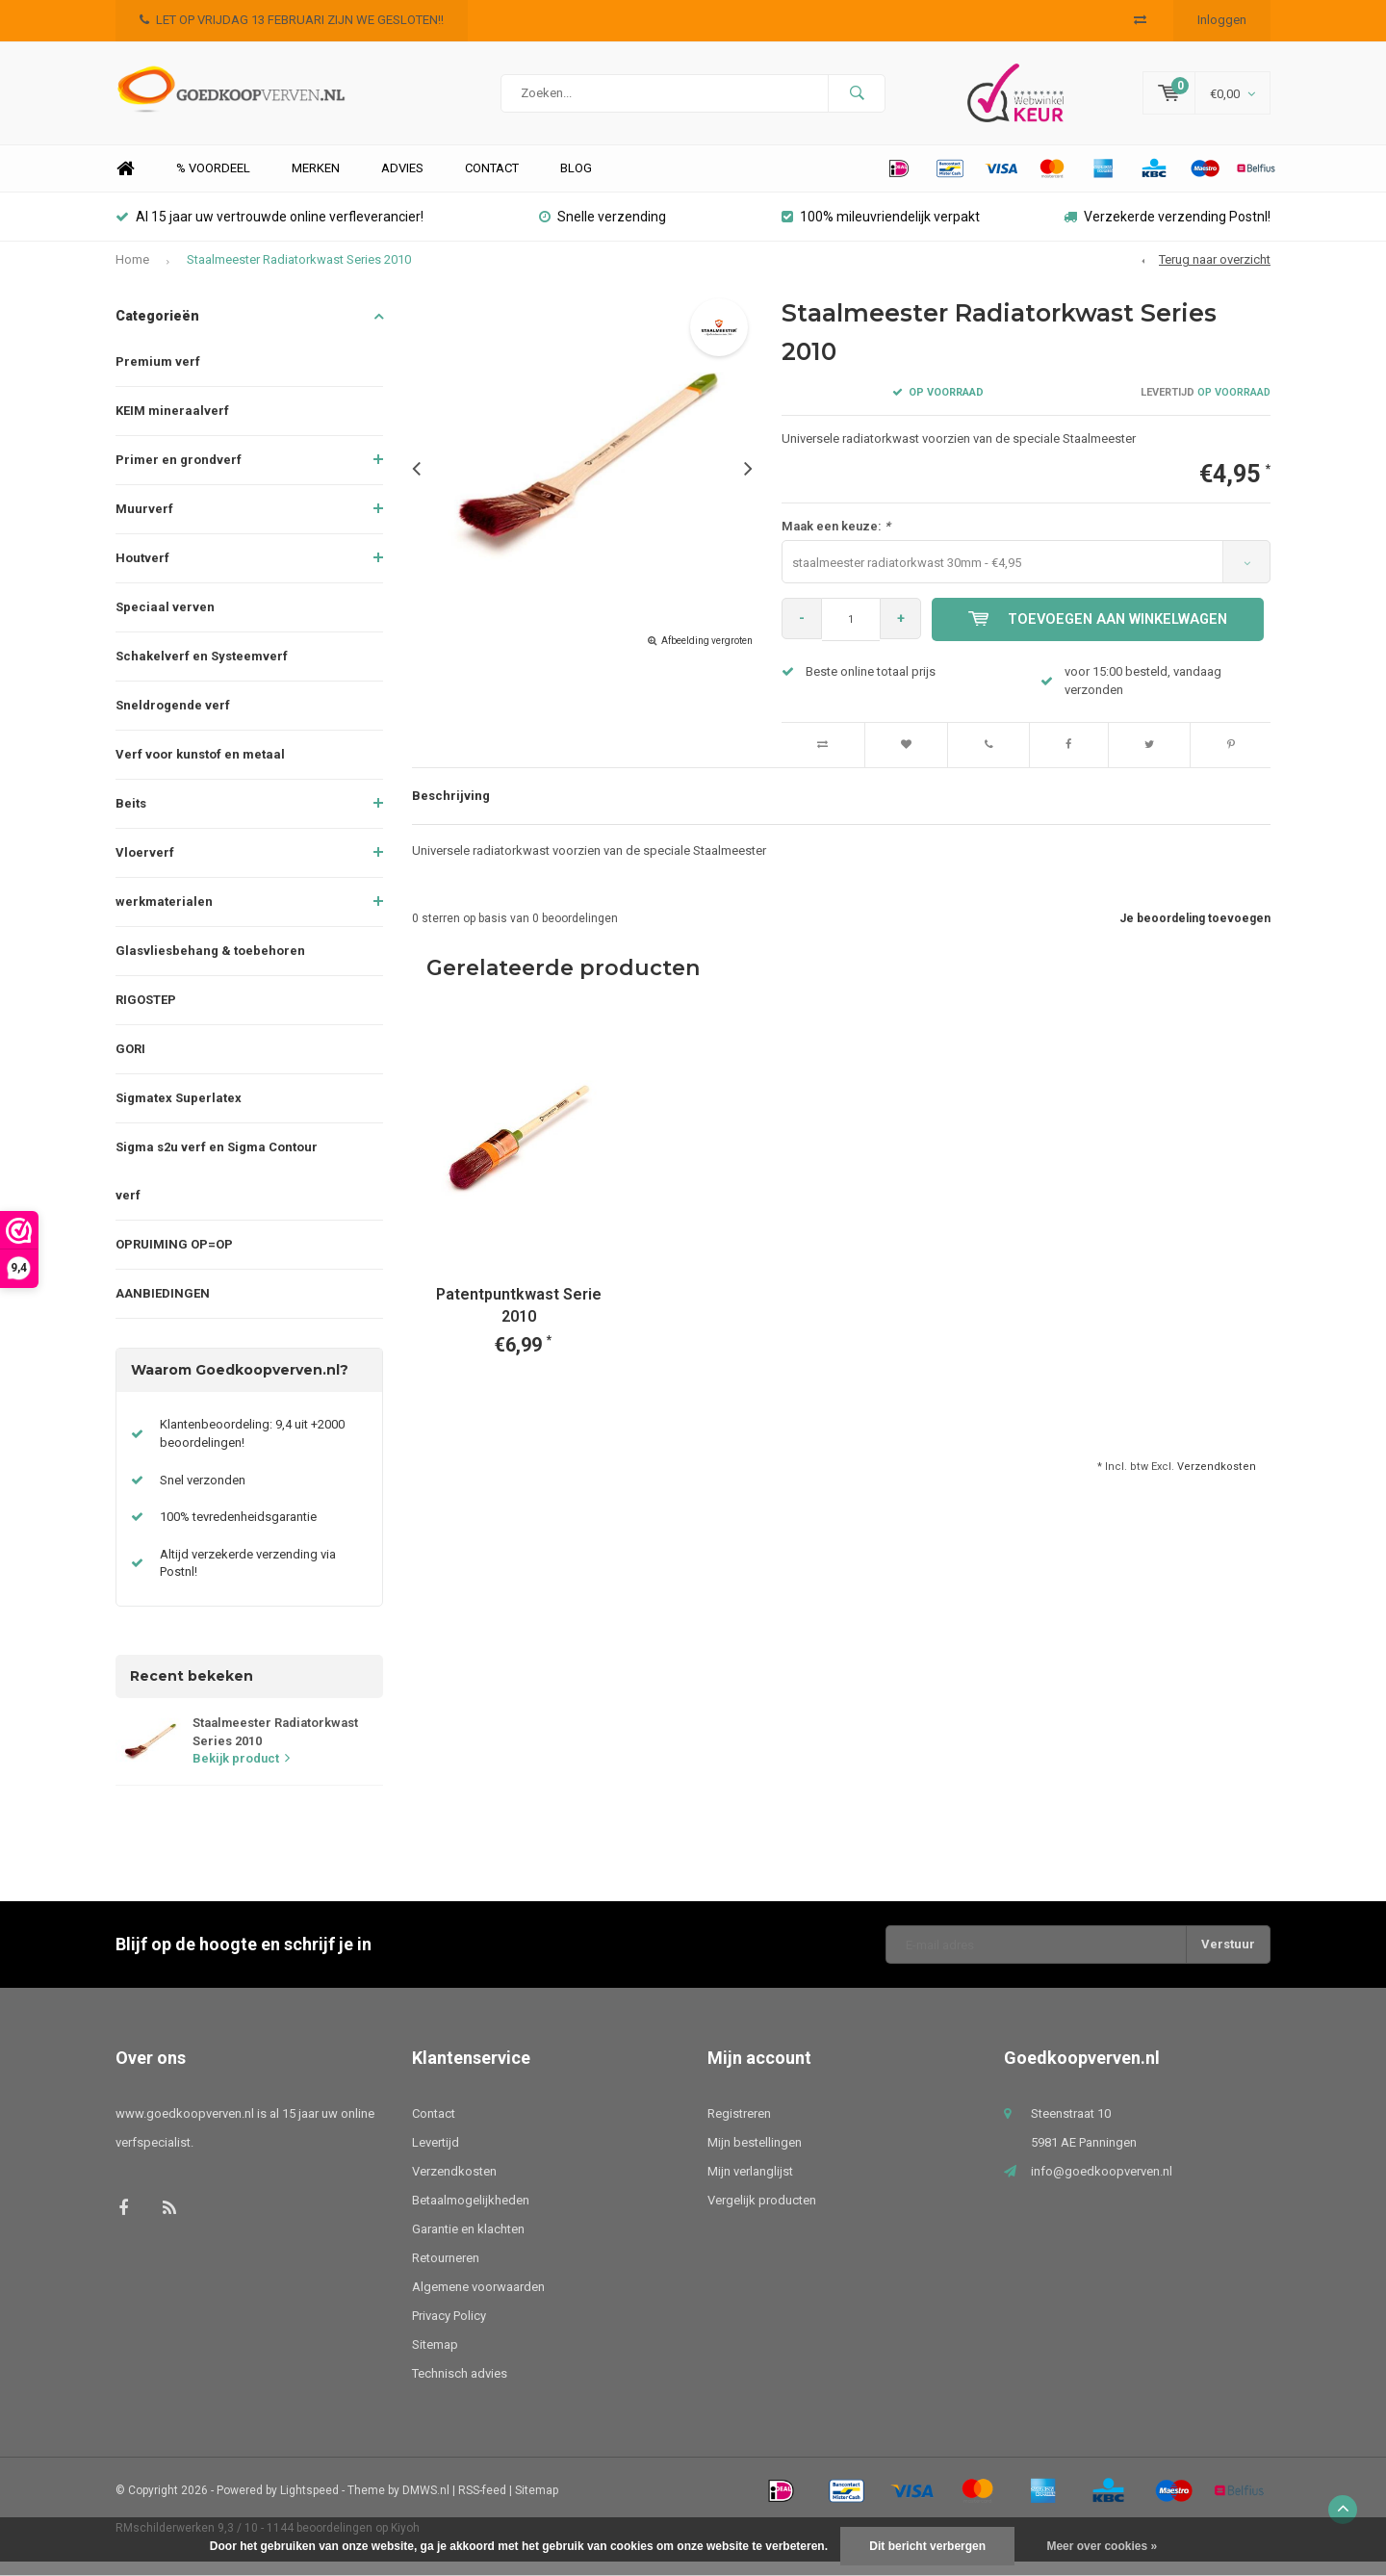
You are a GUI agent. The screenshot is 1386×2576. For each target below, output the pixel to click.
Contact (492, 182)
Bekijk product (241, 1772)
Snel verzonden (202, 1494)
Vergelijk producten (761, 2214)
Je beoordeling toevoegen (1194, 933)
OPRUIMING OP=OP (174, 1258)
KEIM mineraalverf (172, 425)
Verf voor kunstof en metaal (200, 768)
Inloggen (1221, 20)
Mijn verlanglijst (750, 2185)
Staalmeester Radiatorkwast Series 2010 (299, 274)
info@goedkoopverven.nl (1101, 2185)
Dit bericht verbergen (927, 2546)
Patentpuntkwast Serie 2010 (519, 1320)
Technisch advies (459, 2388)
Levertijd (435, 2157)
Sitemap (435, 2359)
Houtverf (142, 572)
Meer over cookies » (1101, 2546)
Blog (576, 182)
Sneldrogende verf (173, 719)
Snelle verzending (602, 231)
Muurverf (144, 523)
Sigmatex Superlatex (179, 1112)
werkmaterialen (164, 916)
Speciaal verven (165, 621)
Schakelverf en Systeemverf (202, 670)
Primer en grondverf (179, 474)
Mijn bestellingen (754, 2157)
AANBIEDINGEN (163, 1308)
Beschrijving (451, 810)
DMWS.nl (425, 2505)
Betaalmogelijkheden (470, 2214)
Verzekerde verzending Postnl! (1167, 231)
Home (125, 183)
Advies (402, 182)
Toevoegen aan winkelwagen (1101, 633)
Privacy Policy (449, 2330)
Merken (316, 182)
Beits (131, 818)
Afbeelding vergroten (707, 655)
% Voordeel (213, 182)
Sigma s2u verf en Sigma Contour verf (217, 1185)
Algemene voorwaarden (478, 2301)
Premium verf (158, 376)
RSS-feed (482, 2505)
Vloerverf (145, 867)
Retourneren (445, 2272)
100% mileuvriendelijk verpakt (881, 231)
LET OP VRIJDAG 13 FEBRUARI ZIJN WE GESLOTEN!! (292, 20)
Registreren (739, 2128)
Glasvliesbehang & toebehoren (210, 965)
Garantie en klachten (468, 2243)
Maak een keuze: (836, 540)
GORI (130, 1063)
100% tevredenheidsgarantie (238, 1531)
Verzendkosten (1216, 1481)
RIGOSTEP (146, 1014)
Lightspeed (309, 2505)
